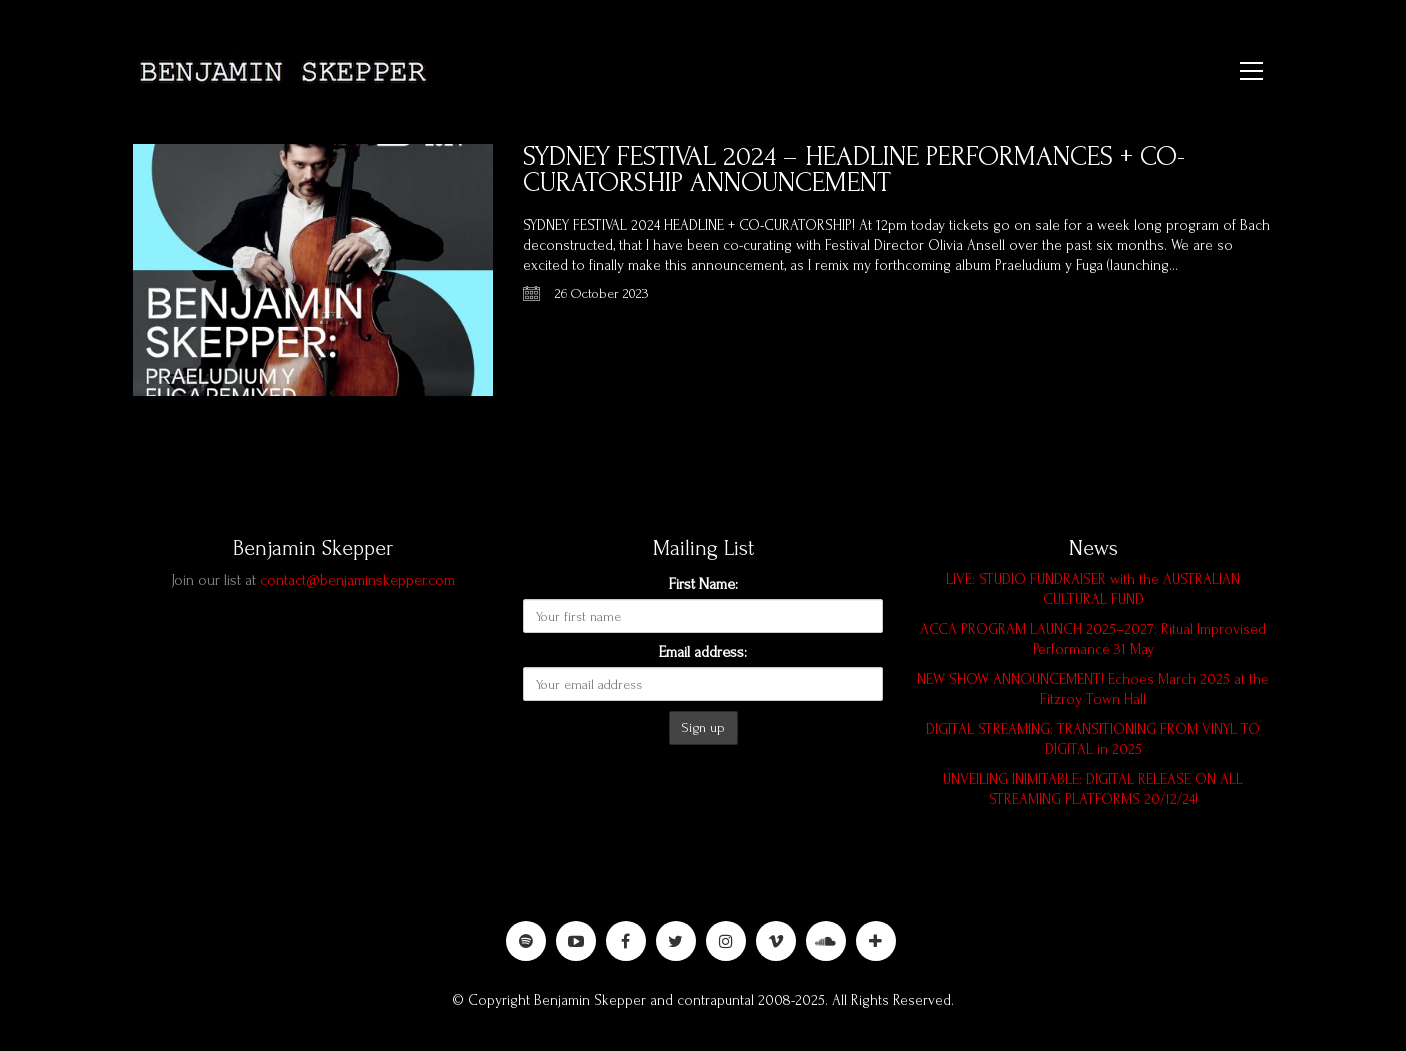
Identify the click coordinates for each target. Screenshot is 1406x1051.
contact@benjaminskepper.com (357, 580)
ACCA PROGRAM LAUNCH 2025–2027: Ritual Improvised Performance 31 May (1093, 639)
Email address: (703, 652)
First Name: (703, 584)
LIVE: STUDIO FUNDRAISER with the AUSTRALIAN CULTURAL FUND (1093, 589)
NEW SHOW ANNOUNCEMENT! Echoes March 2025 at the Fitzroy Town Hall (1093, 689)
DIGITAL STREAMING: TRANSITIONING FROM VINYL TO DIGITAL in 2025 (1093, 739)
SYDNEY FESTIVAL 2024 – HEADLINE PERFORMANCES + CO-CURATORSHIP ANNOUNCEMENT (854, 170)
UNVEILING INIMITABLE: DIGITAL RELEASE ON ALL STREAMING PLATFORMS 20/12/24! (1093, 789)
